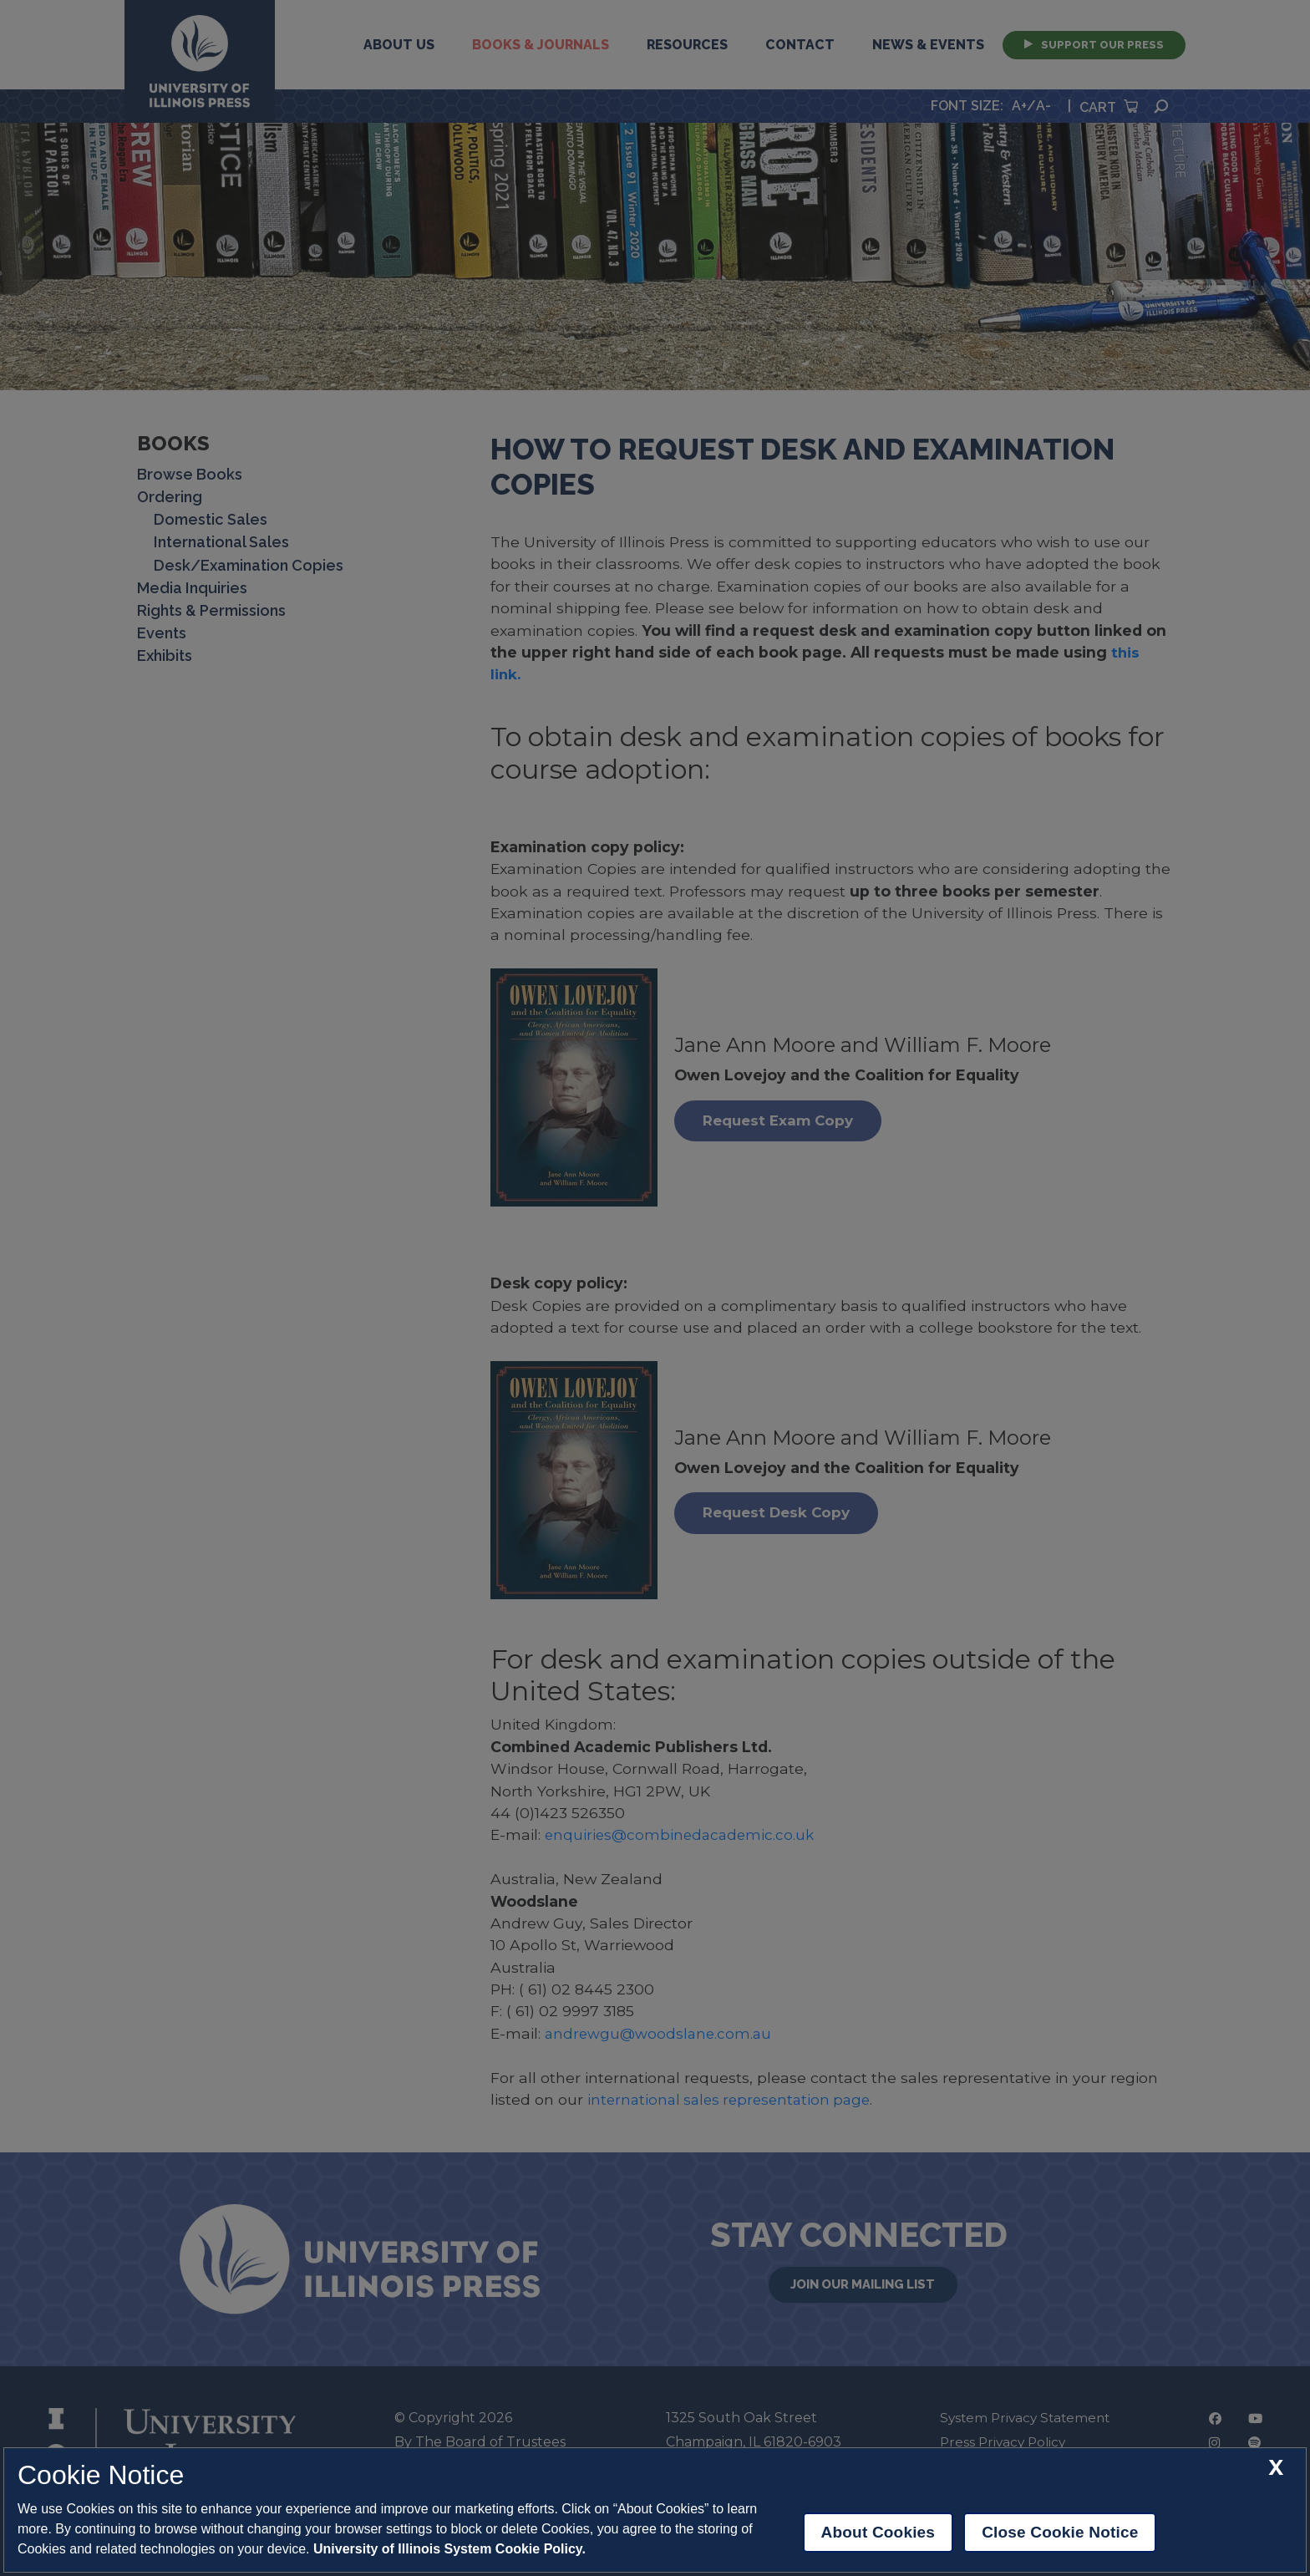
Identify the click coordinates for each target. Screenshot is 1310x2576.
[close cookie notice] (1276, 2467)
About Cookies (878, 2532)
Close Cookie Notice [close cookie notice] (1060, 2532)
